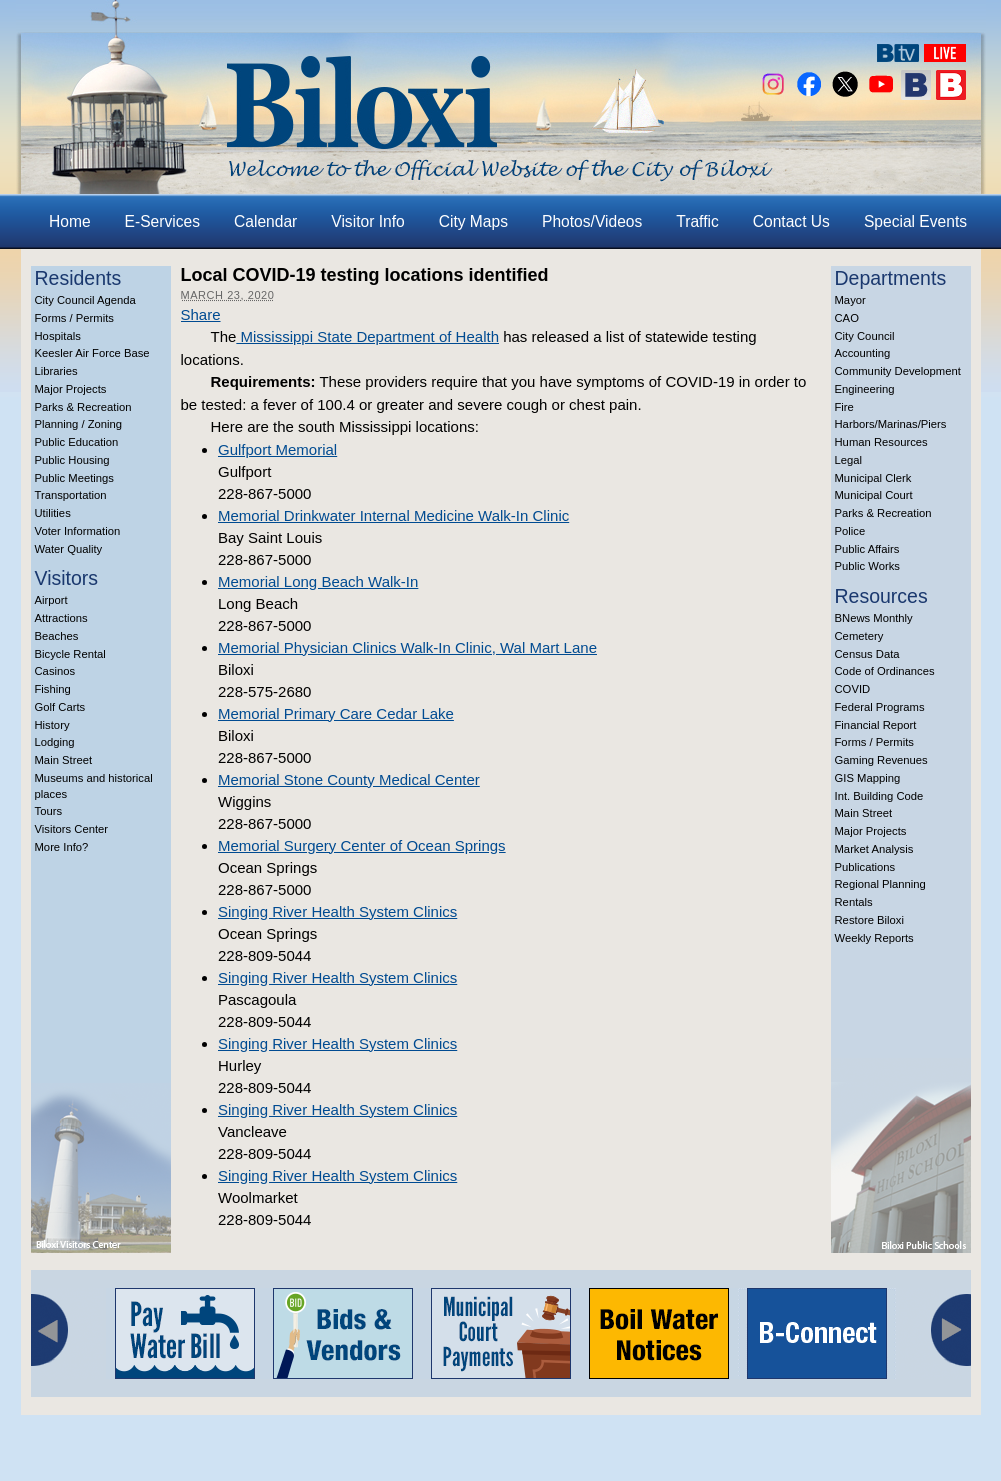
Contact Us (791, 221)
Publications (865, 867)
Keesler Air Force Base (92, 353)
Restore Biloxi (869, 920)
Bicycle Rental (70, 654)
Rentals (854, 902)
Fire (844, 407)
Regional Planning (880, 884)
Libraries (56, 371)
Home (70, 221)
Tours (49, 811)
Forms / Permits (74, 318)
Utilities (53, 513)
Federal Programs (880, 707)
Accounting (863, 353)
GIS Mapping (868, 778)
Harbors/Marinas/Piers (891, 424)
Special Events (915, 221)
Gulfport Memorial (277, 449)
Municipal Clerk (873, 478)
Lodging (55, 742)
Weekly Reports (874, 938)
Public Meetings (74, 478)
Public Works (867, 566)
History (52, 725)
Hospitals (58, 336)
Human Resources (881, 442)
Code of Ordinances (885, 671)
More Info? (62, 847)
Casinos (55, 671)
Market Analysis (874, 849)
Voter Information (78, 531)
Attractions (61, 618)
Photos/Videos (592, 221)
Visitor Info (367, 221)
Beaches (57, 636)
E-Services (162, 221)
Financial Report (876, 725)
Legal (849, 460)
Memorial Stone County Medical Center (349, 779)
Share (201, 314)
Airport (51, 600)
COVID (853, 689)
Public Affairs (867, 549)
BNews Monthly (874, 618)
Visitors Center (72, 829)
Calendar (265, 221)
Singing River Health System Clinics (337, 911)
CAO (847, 318)
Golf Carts (60, 707)
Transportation (71, 495)
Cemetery (859, 636)
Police (850, 531)
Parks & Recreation (83, 407)
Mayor (850, 300)
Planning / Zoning (79, 424)
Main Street (64, 760)
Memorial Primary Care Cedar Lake (336, 713)
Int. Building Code (879, 796)
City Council (865, 336)
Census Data (867, 654)
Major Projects (71, 389)
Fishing (53, 689)
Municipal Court (874, 495)
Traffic (697, 221)
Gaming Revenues (881, 760)
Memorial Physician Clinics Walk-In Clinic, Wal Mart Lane (407, 647)
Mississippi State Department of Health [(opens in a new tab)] (367, 336)
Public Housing (72, 460)
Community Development (898, 371)
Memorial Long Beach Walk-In (318, 581)
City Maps (473, 221)
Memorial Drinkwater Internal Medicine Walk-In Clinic (393, 515)
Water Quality (69, 549)
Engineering (865, 389)
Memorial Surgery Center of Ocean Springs (362, 845)
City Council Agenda (85, 300)
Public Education (77, 442)
